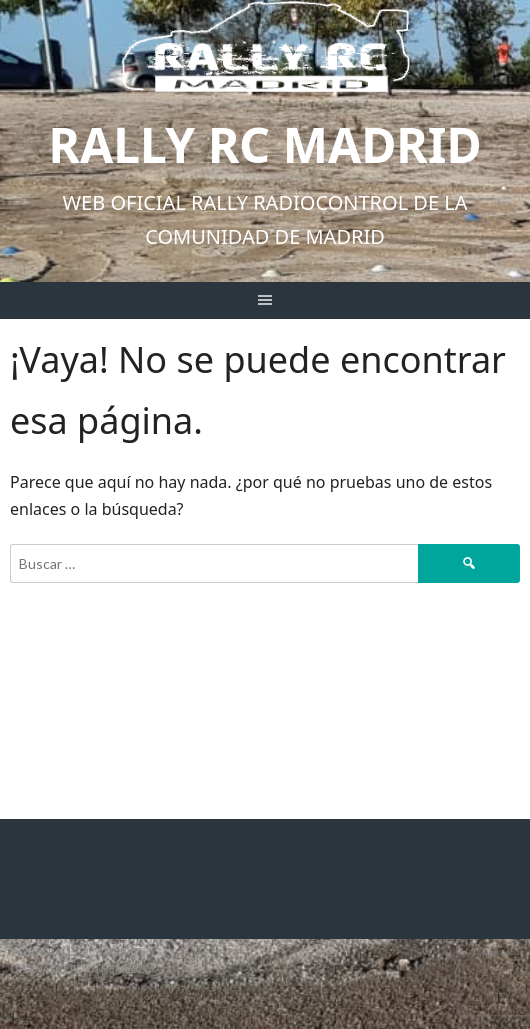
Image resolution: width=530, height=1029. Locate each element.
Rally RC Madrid (264, 144)
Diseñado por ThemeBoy (82, 968)
